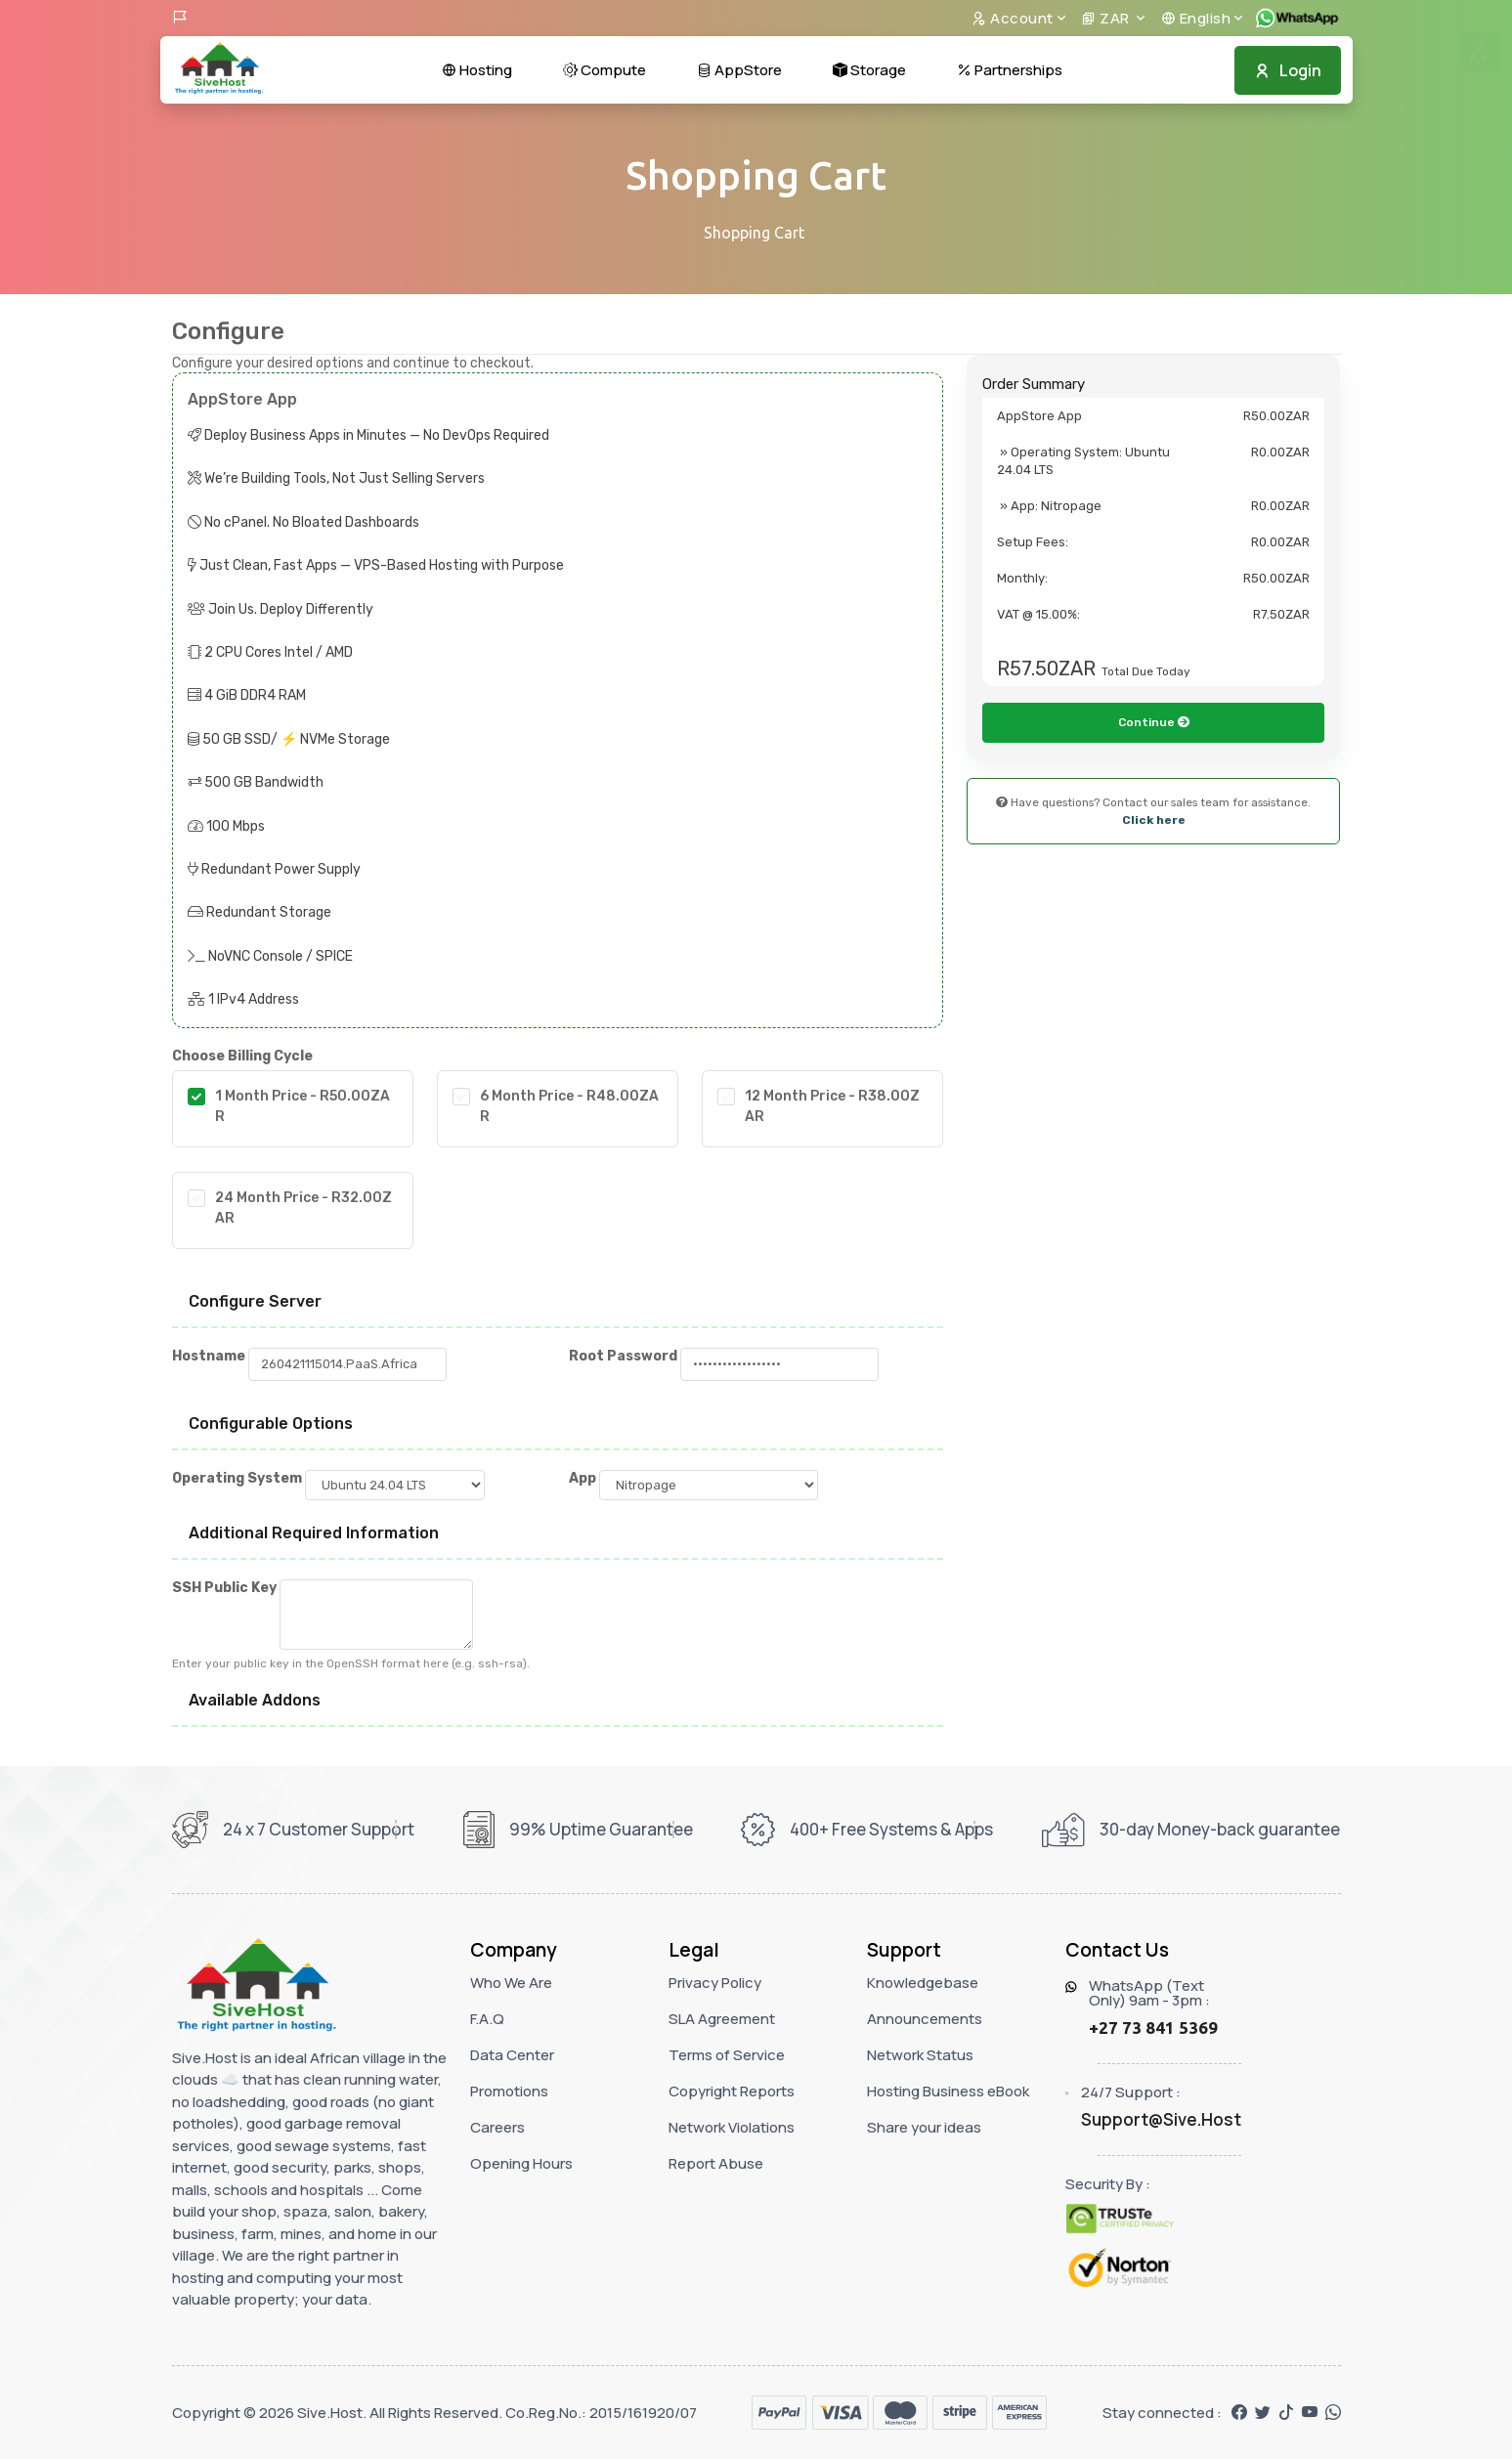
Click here (1154, 925)
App (582, 1478)
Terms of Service (727, 2055)
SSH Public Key (224, 1587)
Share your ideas (924, 2127)
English (1196, 18)
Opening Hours (521, 2163)
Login (1287, 70)
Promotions (509, 2091)
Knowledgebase (922, 1982)
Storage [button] (869, 70)
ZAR (1107, 18)
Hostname (208, 1356)
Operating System (237, 1478)
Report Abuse (716, 2163)
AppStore (739, 70)
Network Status (920, 2055)
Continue (1153, 828)
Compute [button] (604, 70)
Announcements (924, 2018)
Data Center (512, 2055)
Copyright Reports (732, 2091)
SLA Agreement (722, 2018)
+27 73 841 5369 (1153, 2027)
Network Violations (732, 2127)
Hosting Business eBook (948, 2091)
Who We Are (511, 1982)
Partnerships (1009, 70)
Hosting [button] (477, 70)
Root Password (623, 1356)
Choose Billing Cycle (242, 1056)
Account (1013, 18)
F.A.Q (487, 2018)
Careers (497, 2127)
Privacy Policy (715, 1982)
